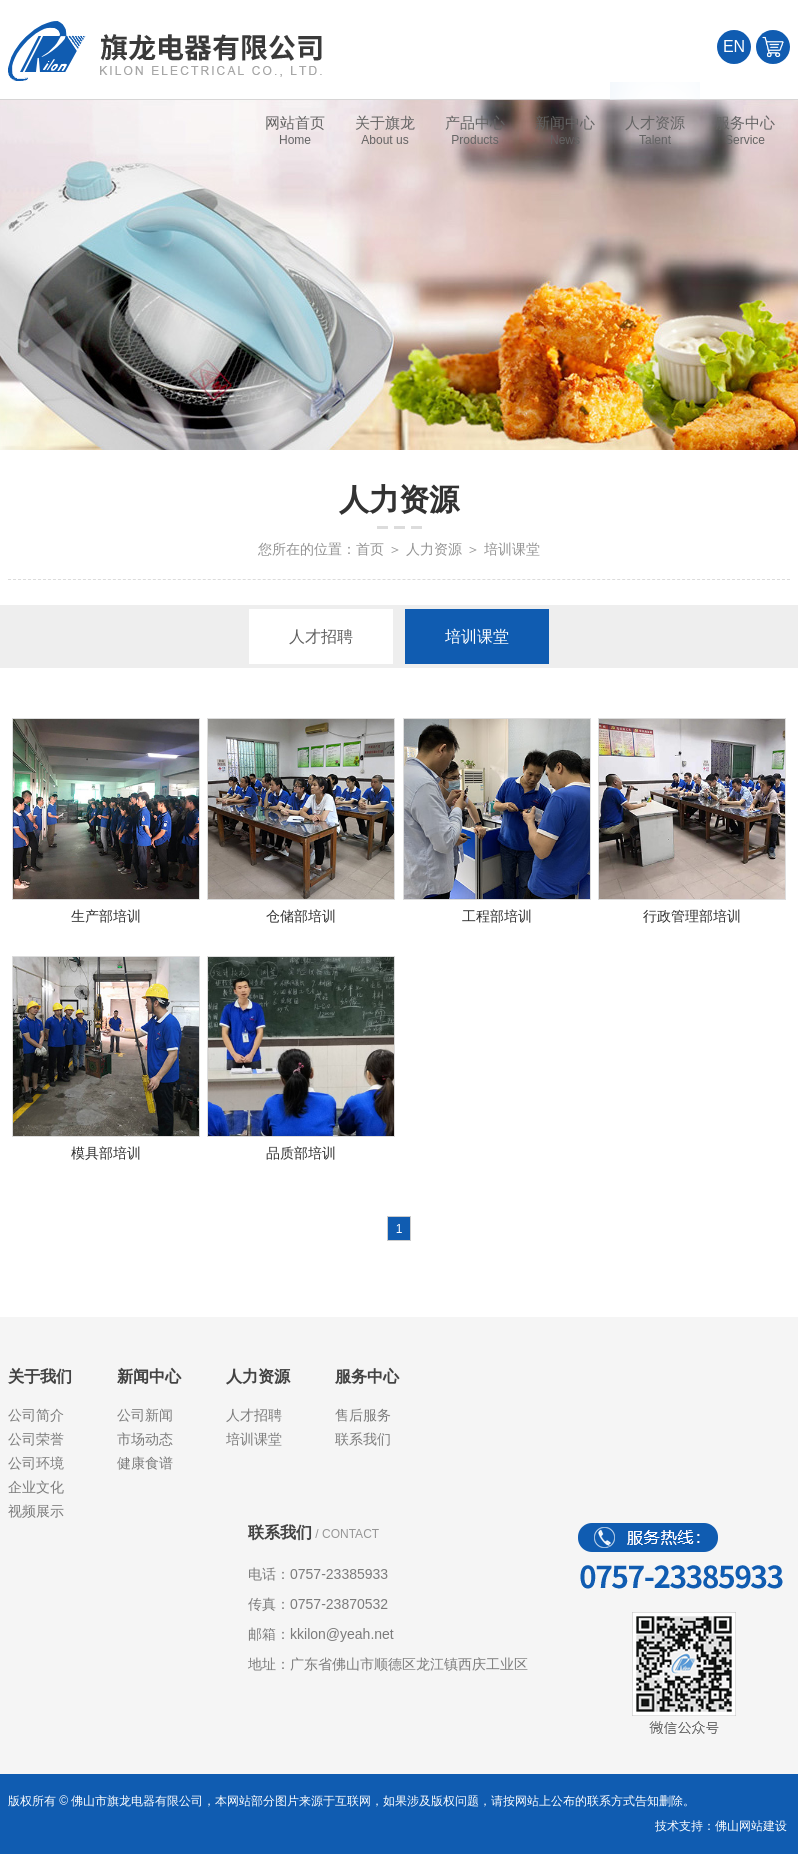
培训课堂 (477, 636)
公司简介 (36, 1415)
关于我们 (40, 1376)
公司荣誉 (36, 1439)
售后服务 (363, 1415)
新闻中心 (149, 1376)
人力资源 (434, 549)
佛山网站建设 (751, 1826)
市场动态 (145, 1439)
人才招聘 (321, 636)
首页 (370, 549)
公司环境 (36, 1463)
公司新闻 (145, 1415)
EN (734, 46)
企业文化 (36, 1487)
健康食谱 (145, 1463)
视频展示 (36, 1511)
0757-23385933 (339, 1574)
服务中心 (367, 1376)
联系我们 (363, 1439)
